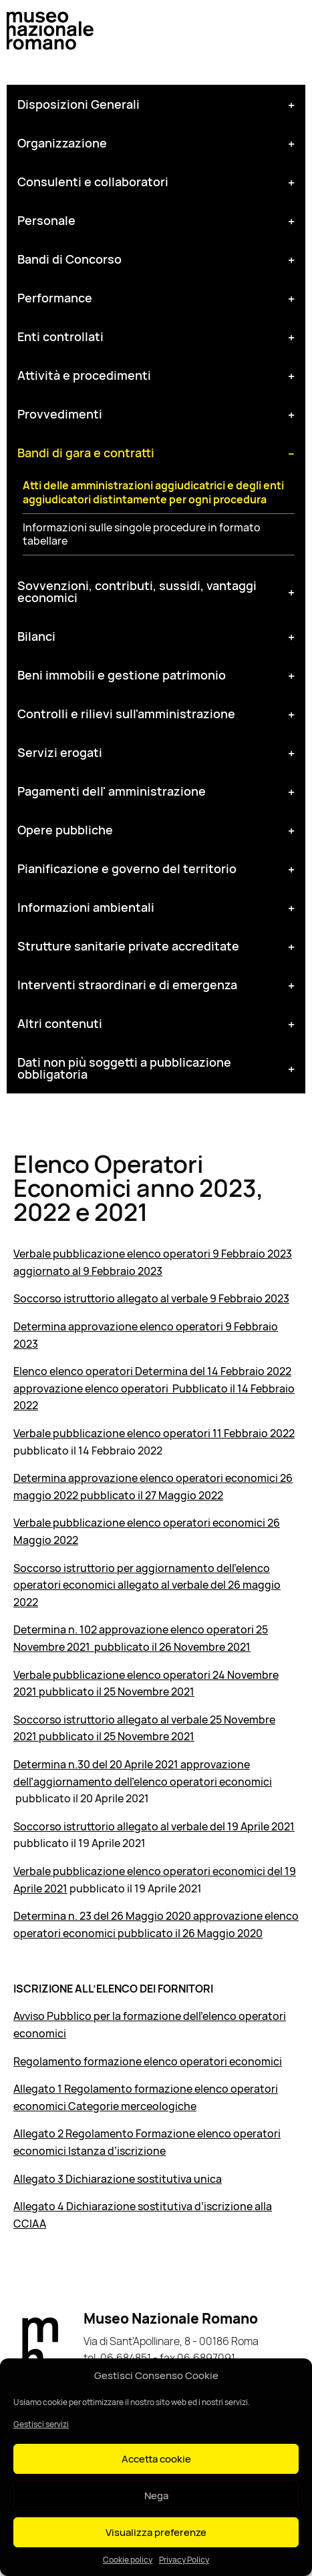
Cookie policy (127, 2559)
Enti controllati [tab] (60, 336)
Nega (156, 2496)
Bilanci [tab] (36, 636)
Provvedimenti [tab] (59, 414)
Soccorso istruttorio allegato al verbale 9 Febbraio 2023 (151, 1298)
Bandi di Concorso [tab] (69, 259)
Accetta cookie (156, 2459)
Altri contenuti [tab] (59, 1023)
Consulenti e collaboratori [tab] (92, 182)
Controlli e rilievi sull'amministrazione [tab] (126, 714)
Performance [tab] (54, 298)
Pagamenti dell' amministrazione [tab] (111, 791)
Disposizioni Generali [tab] (78, 104)
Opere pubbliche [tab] (65, 830)
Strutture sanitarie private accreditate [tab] (128, 946)
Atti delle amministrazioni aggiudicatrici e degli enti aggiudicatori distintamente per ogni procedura (153, 493)
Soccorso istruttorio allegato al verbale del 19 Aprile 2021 (154, 1826)
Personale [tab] (46, 220)
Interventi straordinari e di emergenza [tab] (127, 985)
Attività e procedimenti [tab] (84, 375)
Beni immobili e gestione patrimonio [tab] (121, 675)
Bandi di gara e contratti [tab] (85, 453)
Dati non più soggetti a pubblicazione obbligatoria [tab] (124, 1068)
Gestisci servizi (41, 2424)
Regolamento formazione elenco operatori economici (147, 2061)
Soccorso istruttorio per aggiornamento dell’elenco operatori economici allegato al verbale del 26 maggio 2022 (147, 1585)
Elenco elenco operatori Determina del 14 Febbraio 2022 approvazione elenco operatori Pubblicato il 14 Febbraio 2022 (154, 1388)
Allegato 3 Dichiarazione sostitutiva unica (117, 2178)
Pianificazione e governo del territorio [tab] (127, 868)
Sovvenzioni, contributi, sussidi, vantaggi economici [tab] (137, 591)
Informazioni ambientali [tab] (85, 907)
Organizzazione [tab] (62, 143)
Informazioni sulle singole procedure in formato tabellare (142, 535)
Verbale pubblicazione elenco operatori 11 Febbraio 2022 (154, 1433)
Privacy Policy (184, 2559)
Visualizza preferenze (156, 2532)
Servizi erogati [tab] (59, 752)
